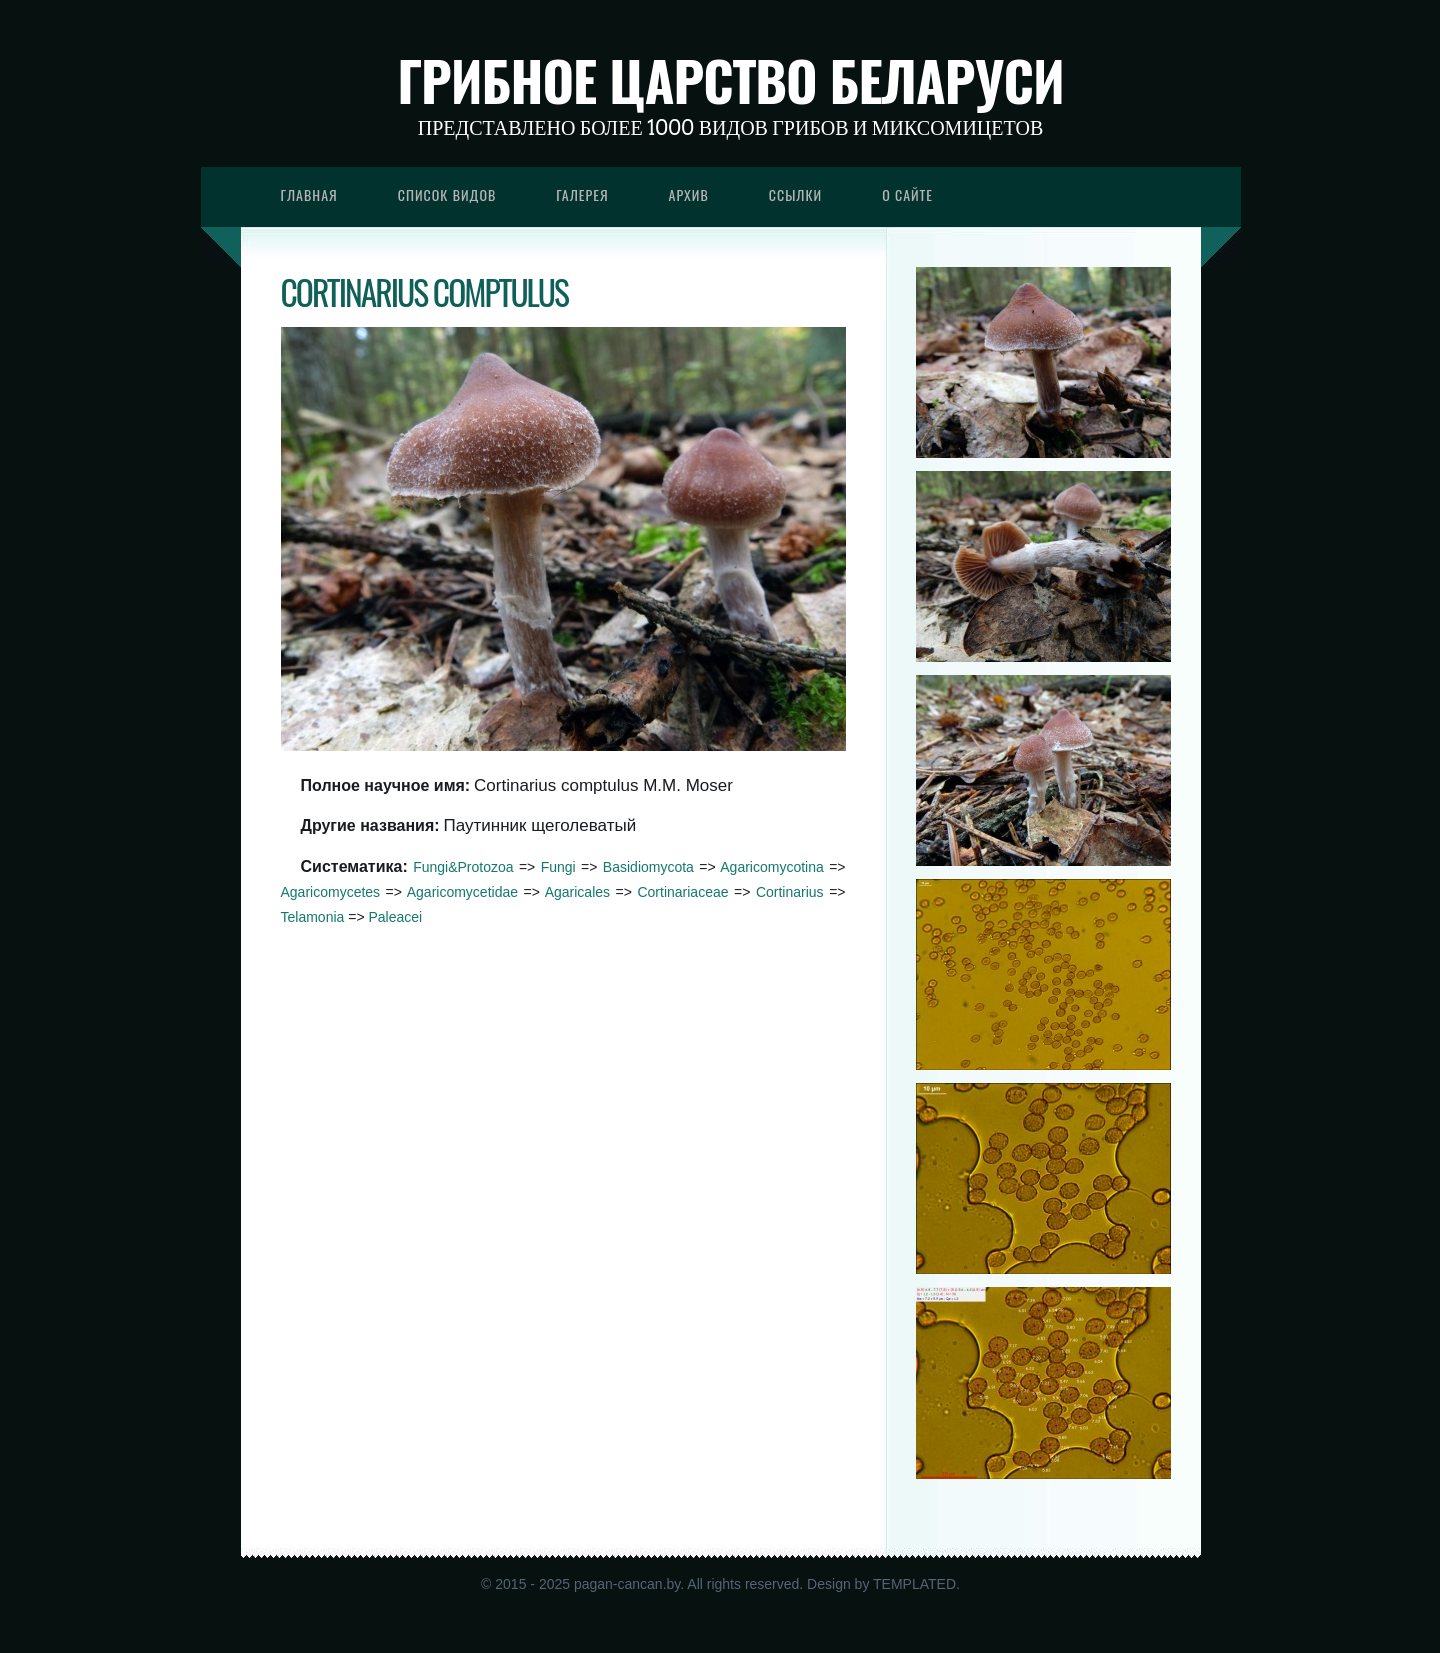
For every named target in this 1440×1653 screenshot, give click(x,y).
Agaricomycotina (772, 867)
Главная (309, 194)
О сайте (907, 194)
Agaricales (577, 892)
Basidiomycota (648, 867)
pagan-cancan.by (627, 1584)
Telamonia (313, 917)
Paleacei (395, 917)
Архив (689, 194)
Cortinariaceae (682, 892)
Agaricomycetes (331, 892)
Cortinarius (790, 892)
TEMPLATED (914, 1584)
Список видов (447, 194)
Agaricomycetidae (462, 892)
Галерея (582, 194)
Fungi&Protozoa (463, 867)
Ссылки (796, 194)
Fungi (558, 867)
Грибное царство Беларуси (730, 80)
